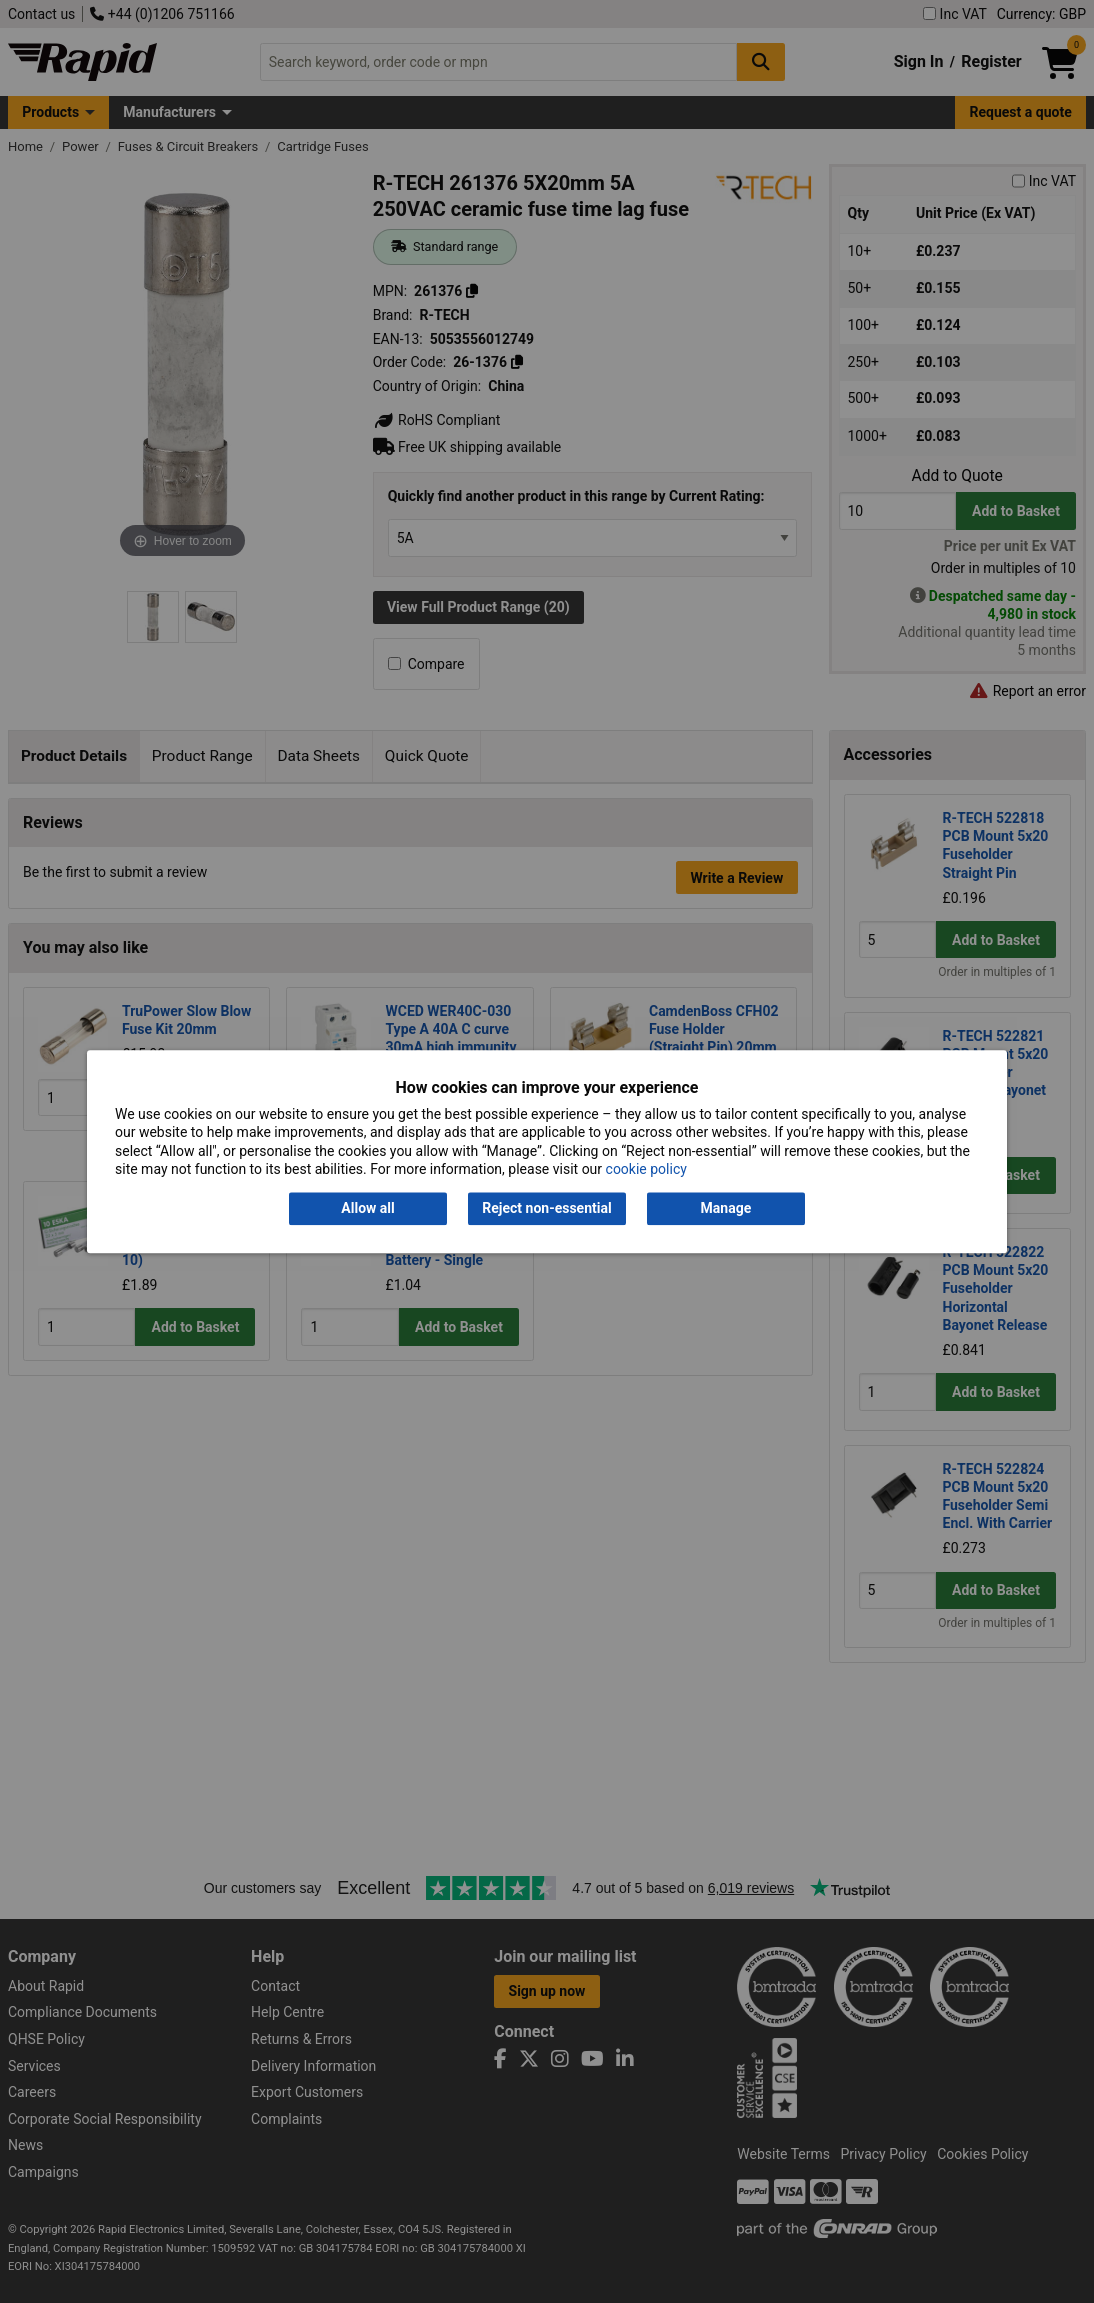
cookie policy (646, 1169)
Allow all (367, 1209)
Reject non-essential (546, 1209)
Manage (726, 1209)
